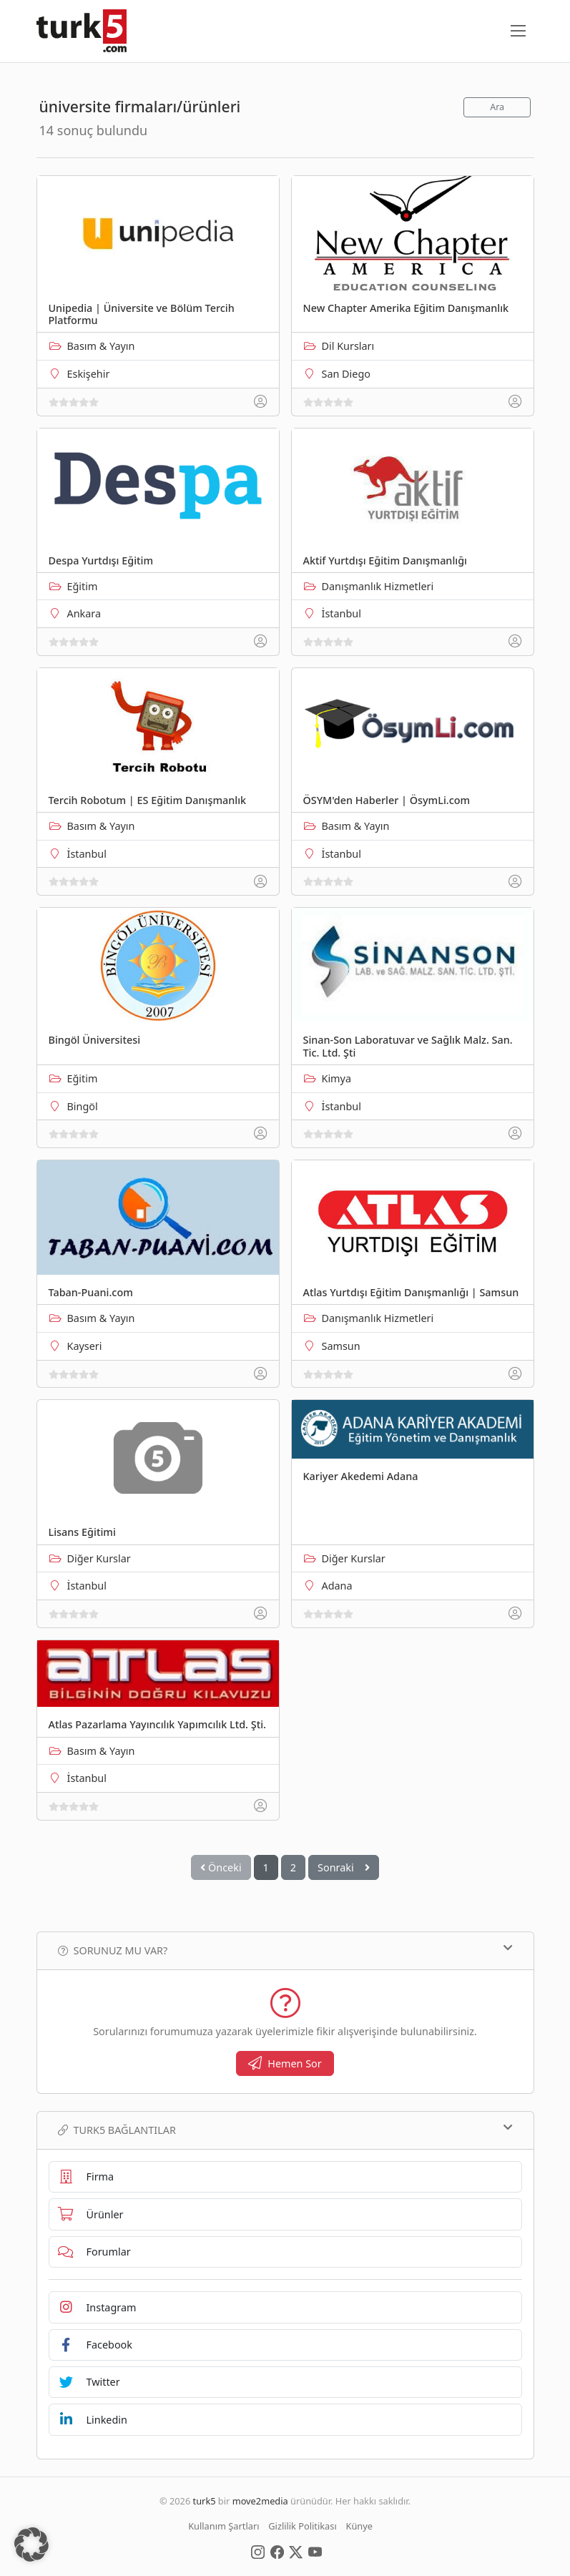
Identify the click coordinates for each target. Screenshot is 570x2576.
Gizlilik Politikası (302, 2525)
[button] (31, 2544)
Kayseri (84, 1346)
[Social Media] (258, 2551)
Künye (359, 2525)
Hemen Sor (285, 2063)
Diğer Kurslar (99, 1558)
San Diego (346, 374)
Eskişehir (88, 374)
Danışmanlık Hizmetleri (378, 586)
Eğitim (82, 586)
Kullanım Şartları (223, 2525)
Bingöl (82, 1106)
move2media (260, 2500)
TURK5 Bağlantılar (285, 2129)
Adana (337, 1585)
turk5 (204, 2500)
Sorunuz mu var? (285, 1950)
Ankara (84, 613)
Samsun (341, 1346)
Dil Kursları (348, 346)
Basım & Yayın (101, 346)
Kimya (337, 1078)
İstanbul (341, 613)
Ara (497, 107)
